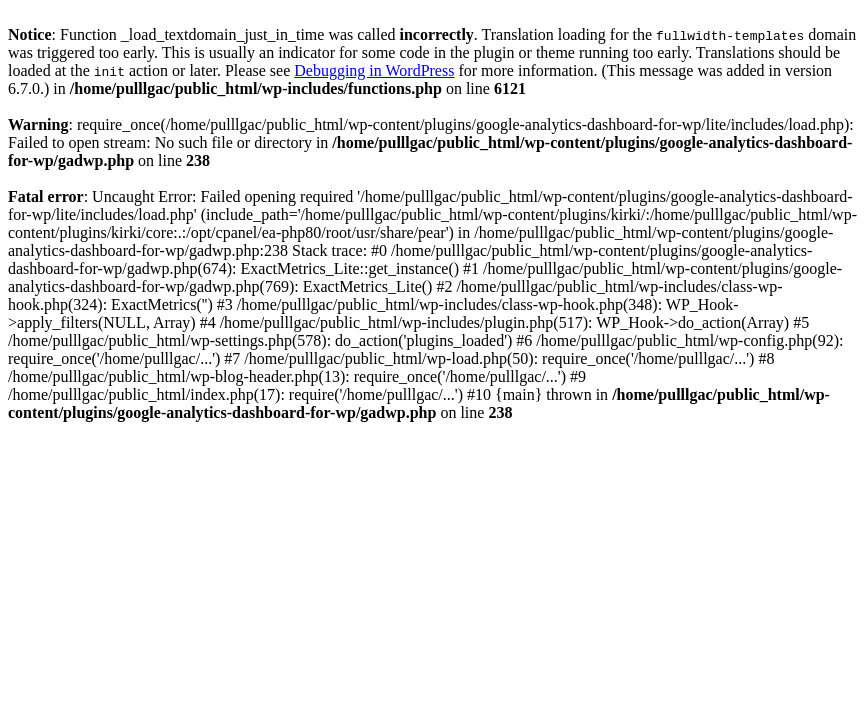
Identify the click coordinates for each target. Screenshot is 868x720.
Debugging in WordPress (374, 70)
